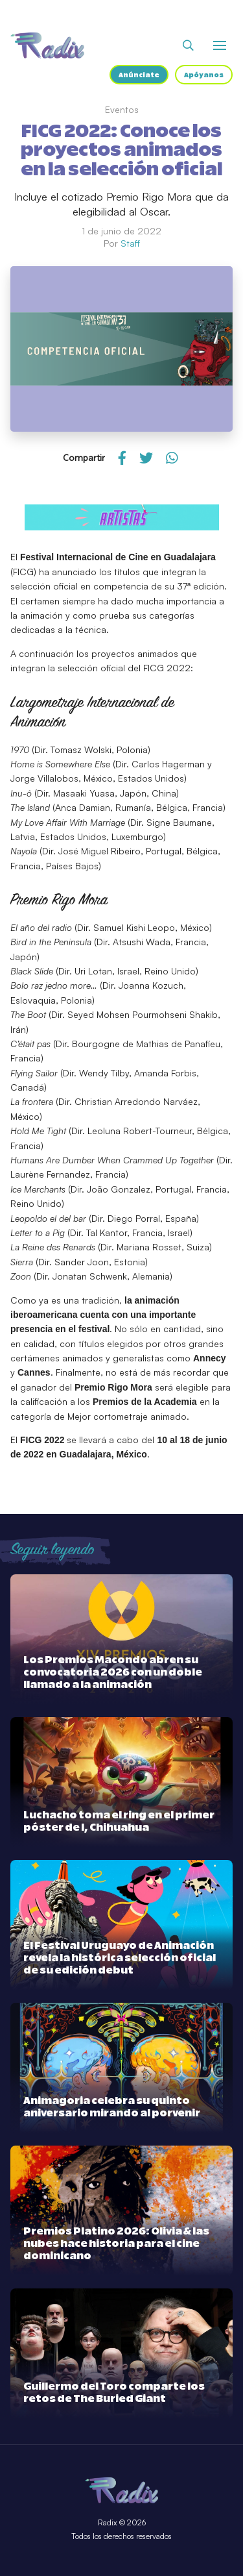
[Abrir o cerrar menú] (220, 45)
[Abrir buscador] (188, 45)
